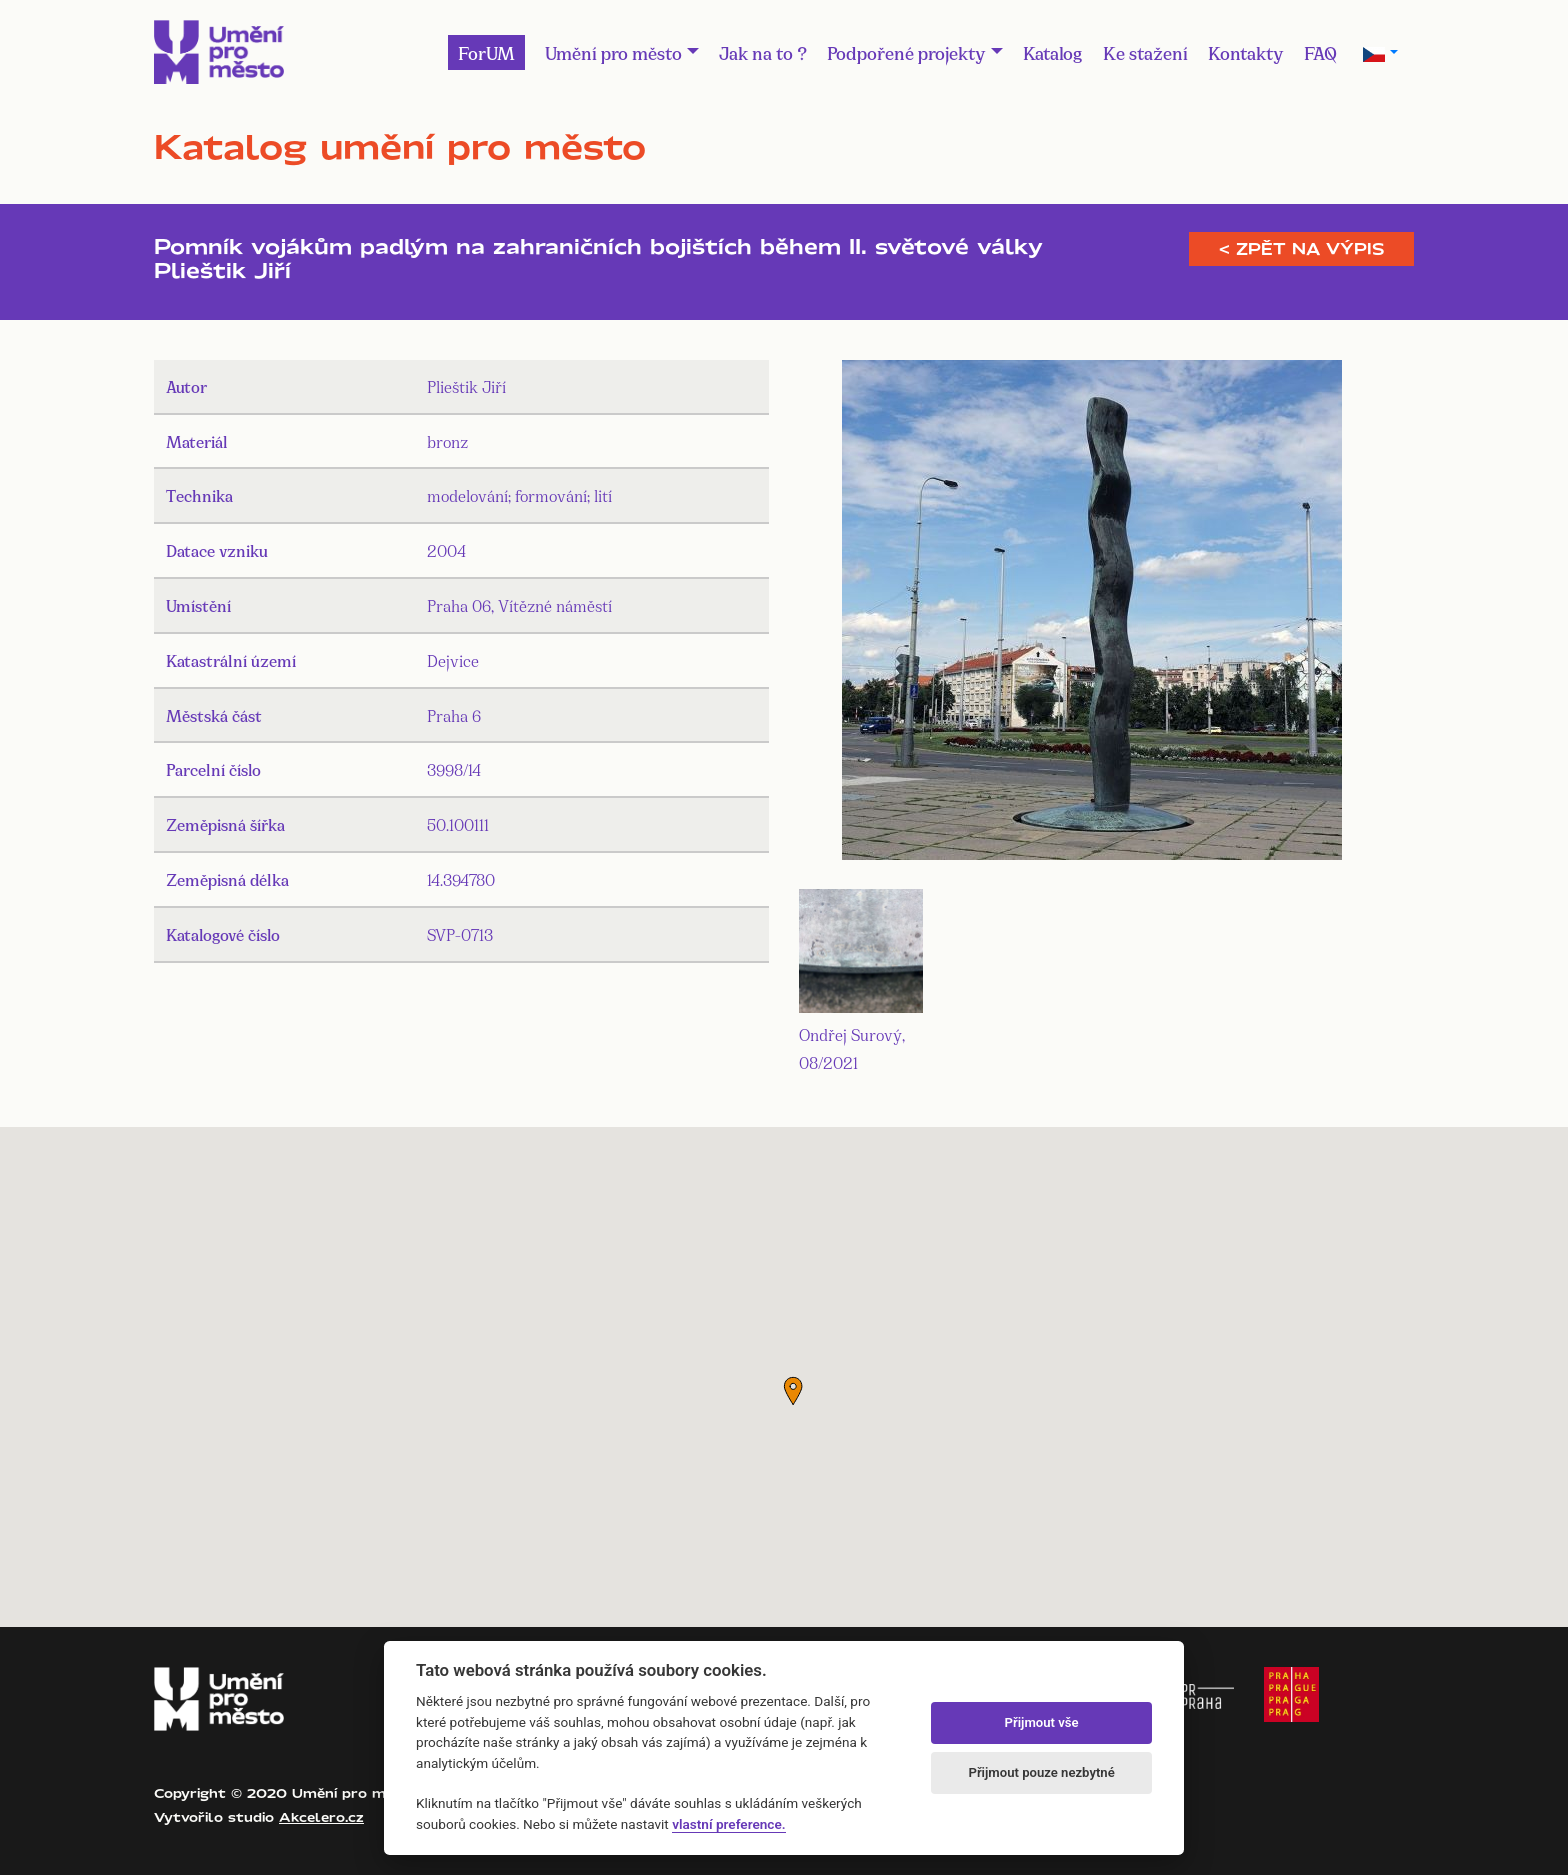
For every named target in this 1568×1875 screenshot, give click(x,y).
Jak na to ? (763, 52)
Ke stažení (1145, 52)
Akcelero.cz (321, 1817)
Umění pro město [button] (613, 52)
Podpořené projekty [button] (906, 52)
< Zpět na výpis (1301, 249)
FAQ (1320, 52)
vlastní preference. (728, 1824)
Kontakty (1246, 52)
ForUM (486, 52)
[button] (793, 1391)
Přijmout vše (1042, 1722)
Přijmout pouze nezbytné (1041, 1772)
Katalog (1053, 52)
